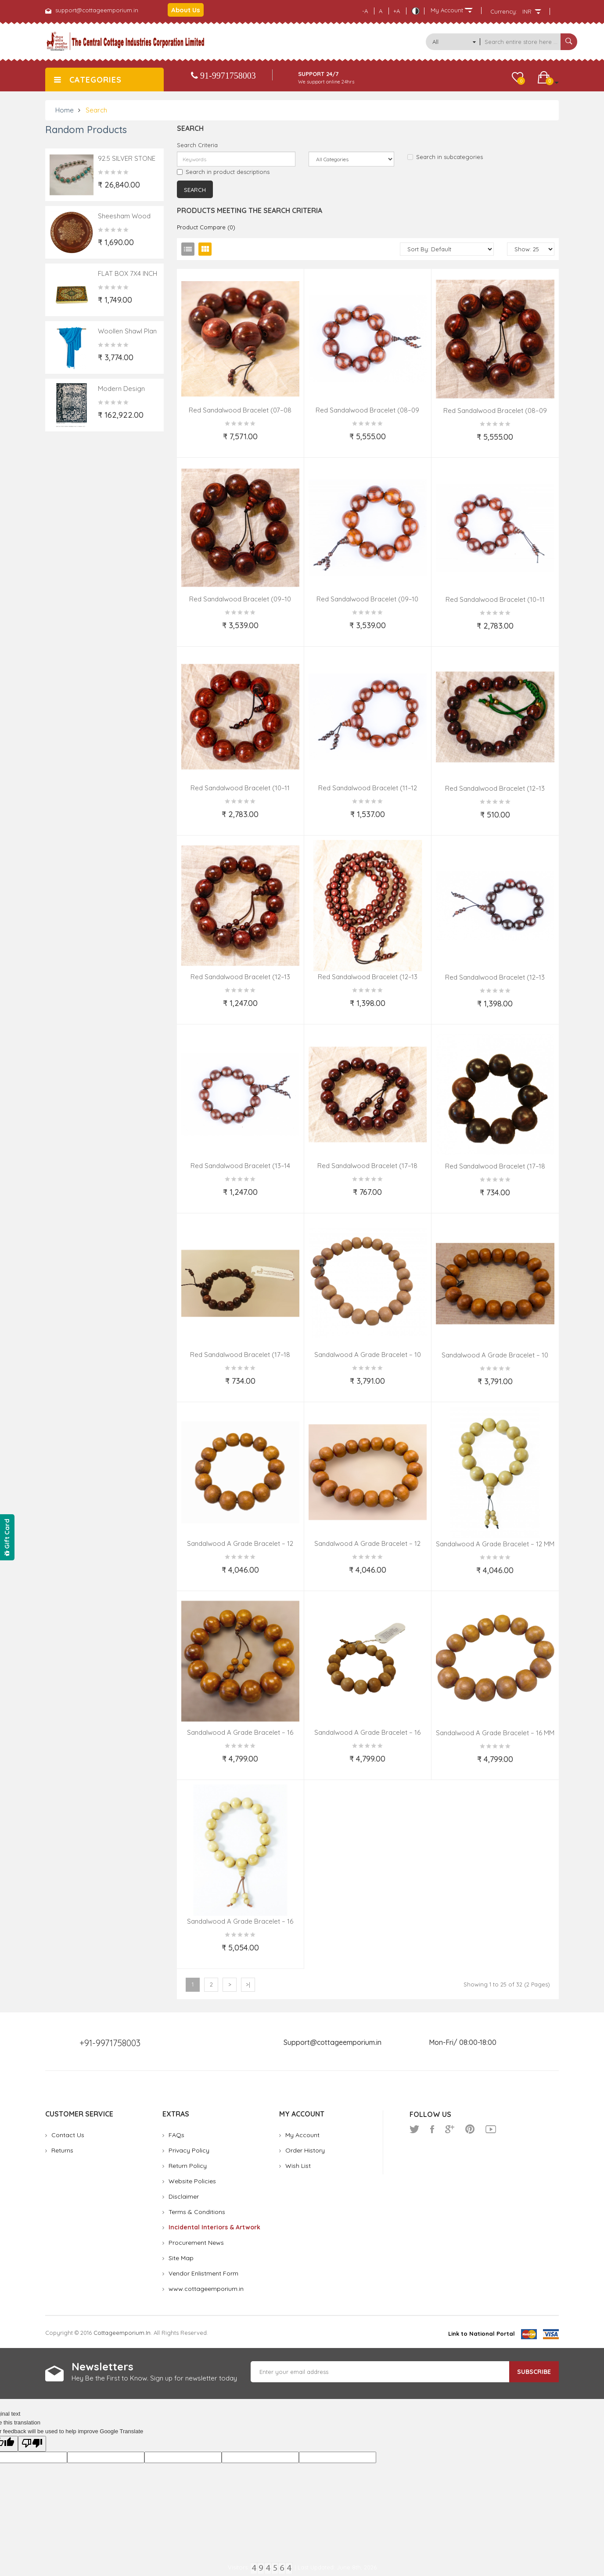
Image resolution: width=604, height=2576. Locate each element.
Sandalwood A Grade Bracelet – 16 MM (495, 1733)
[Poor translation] (32, 2444)
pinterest (470, 2129)
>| (248, 1984)
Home (64, 110)
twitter (414, 2129)
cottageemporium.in (122, 2332)
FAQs (176, 2135)
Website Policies (192, 2181)
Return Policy (188, 2166)
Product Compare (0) (206, 227)
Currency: (503, 11)
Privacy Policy (189, 2150)
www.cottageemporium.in (206, 2289)
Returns (62, 2150)
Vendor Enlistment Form (203, 2273)
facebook (432, 2129)
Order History (305, 2150)
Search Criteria (197, 144)
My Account (302, 2135)
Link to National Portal (481, 2333)
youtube (490, 2129)
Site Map (181, 2258)
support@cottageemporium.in (96, 10)
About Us (185, 10)
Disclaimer (184, 2196)
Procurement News (196, 2243)
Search (96, 110)
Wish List (298, 2166)
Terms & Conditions (197, 2212)
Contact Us (67, 2135)
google (449, 2129)
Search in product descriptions (223, 171)
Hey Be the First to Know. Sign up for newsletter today (154, 2378)
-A (365, 10)
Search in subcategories (445, 156)
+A (396, 10)
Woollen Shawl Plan (127, 331)
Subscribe (534, 2372)
